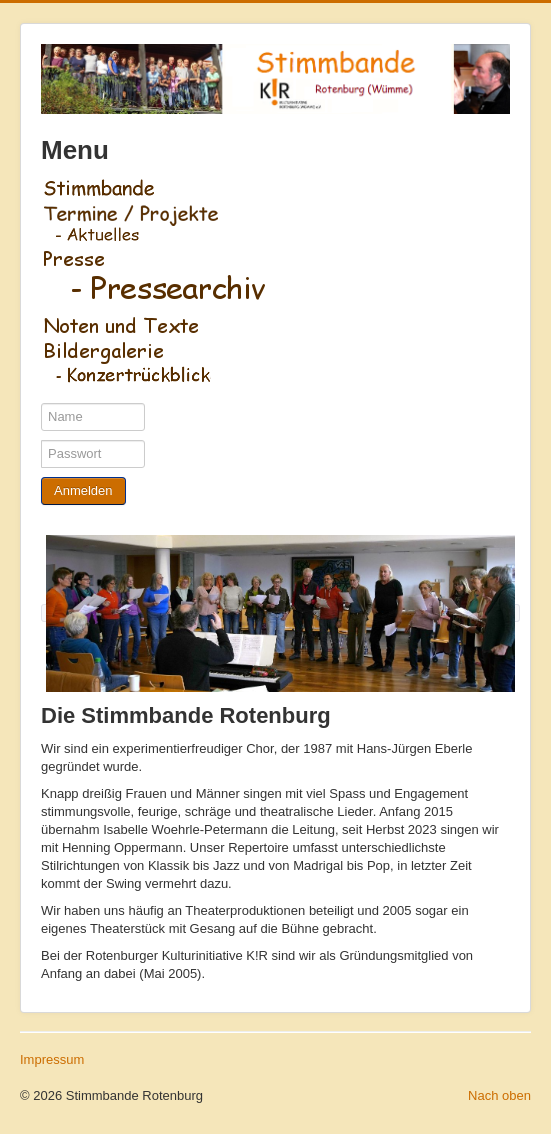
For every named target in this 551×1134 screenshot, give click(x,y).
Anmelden (83, 490)
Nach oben (499, 1095)
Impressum (52, 1059)
